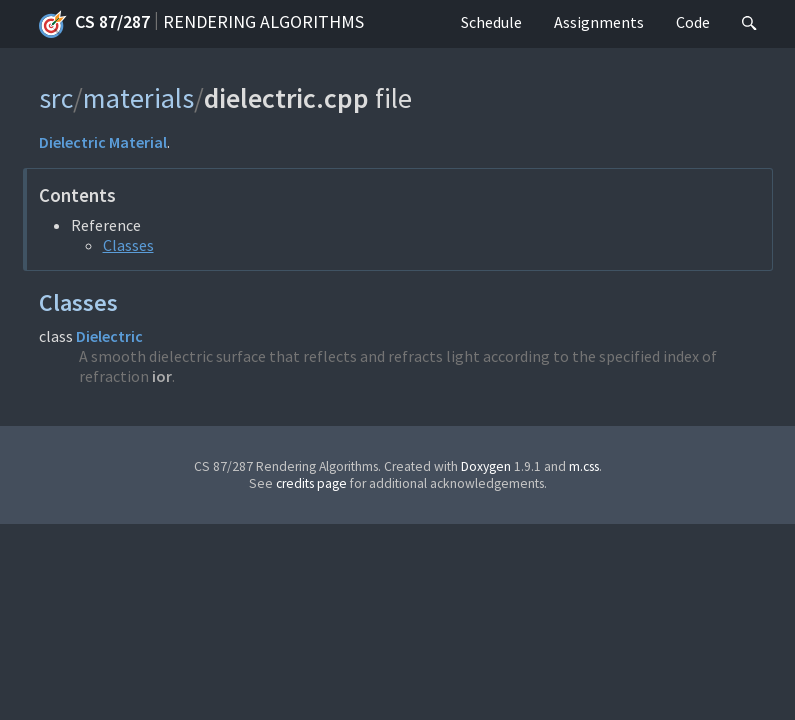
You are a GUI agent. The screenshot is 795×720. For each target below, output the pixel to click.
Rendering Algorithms (263, 21)
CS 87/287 (94, 24)
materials (138, 98)
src (56, 98)
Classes (128, 245)
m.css (584, 466)
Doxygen (486, 466)
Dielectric (72, 142)
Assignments (599, 22)
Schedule (491, 22)
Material (138, 142)
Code (693, 22)
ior (162, 376)
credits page (311, 483)
